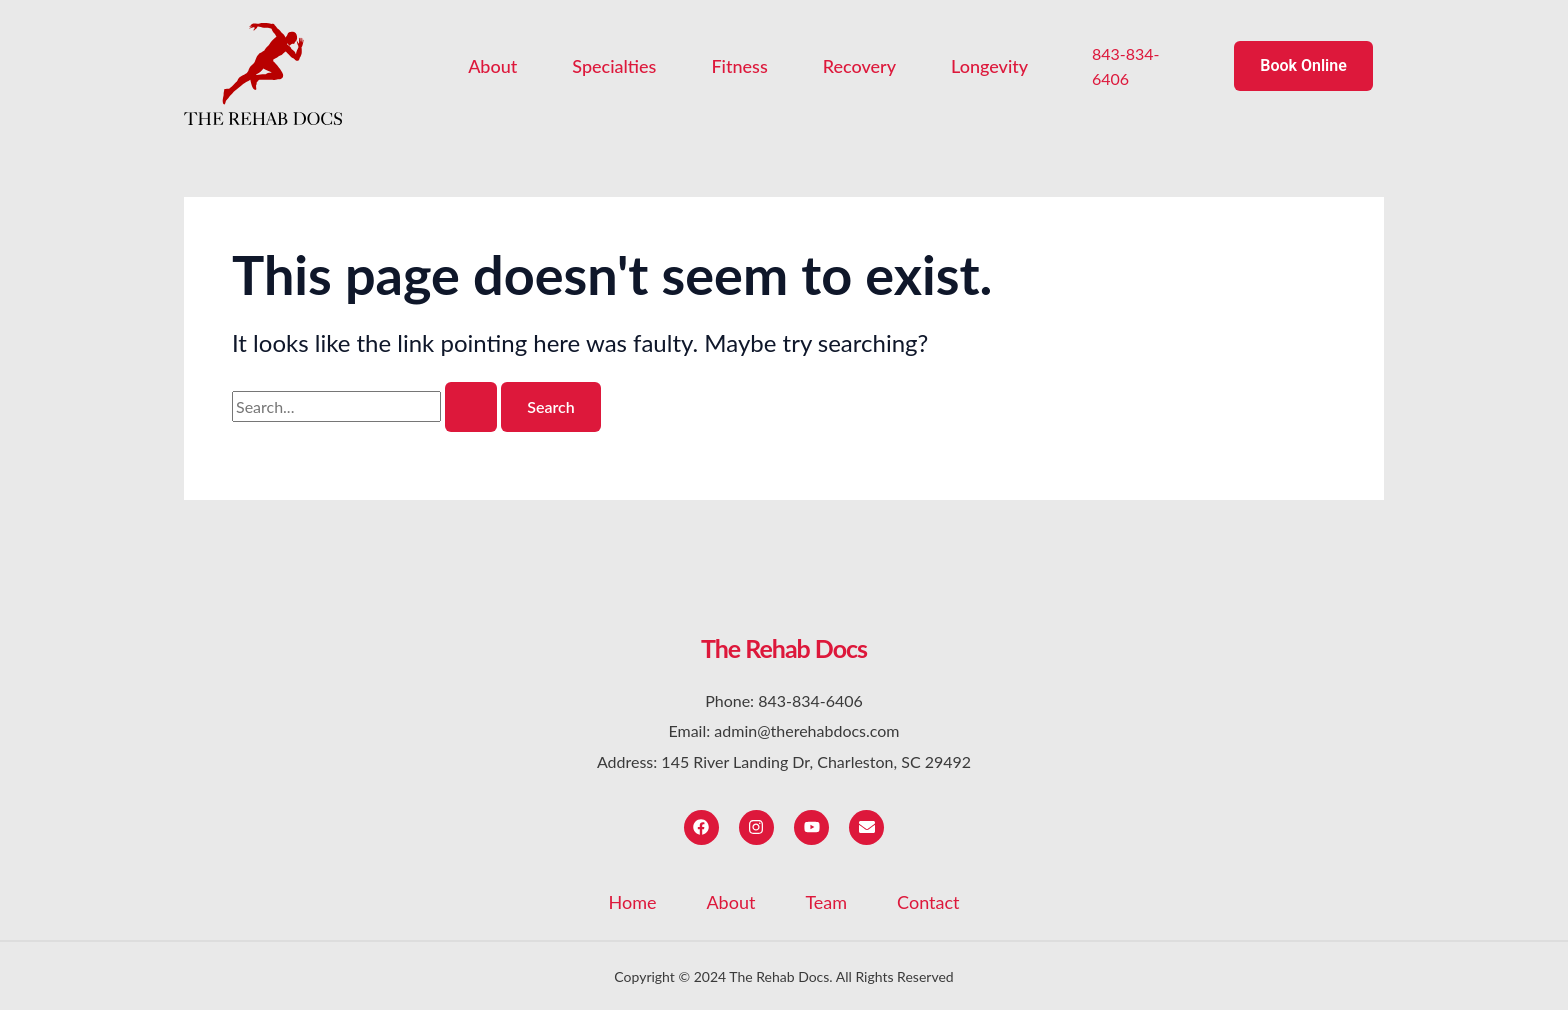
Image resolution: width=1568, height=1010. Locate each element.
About (492, 66)
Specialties (614, 66)
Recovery (859, 66)
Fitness (739, 66)
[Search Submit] (471, 407)
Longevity (989, 66)
